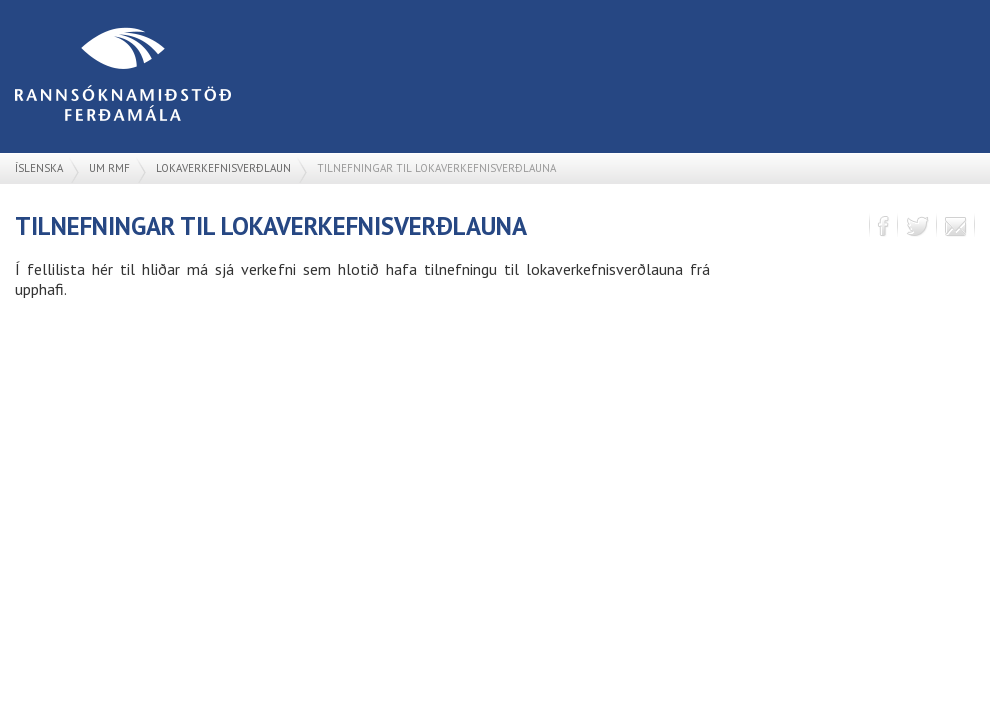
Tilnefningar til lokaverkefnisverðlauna (436, 168)
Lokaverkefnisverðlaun (223, 168)
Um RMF (109, 168)
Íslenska (39, 168)
